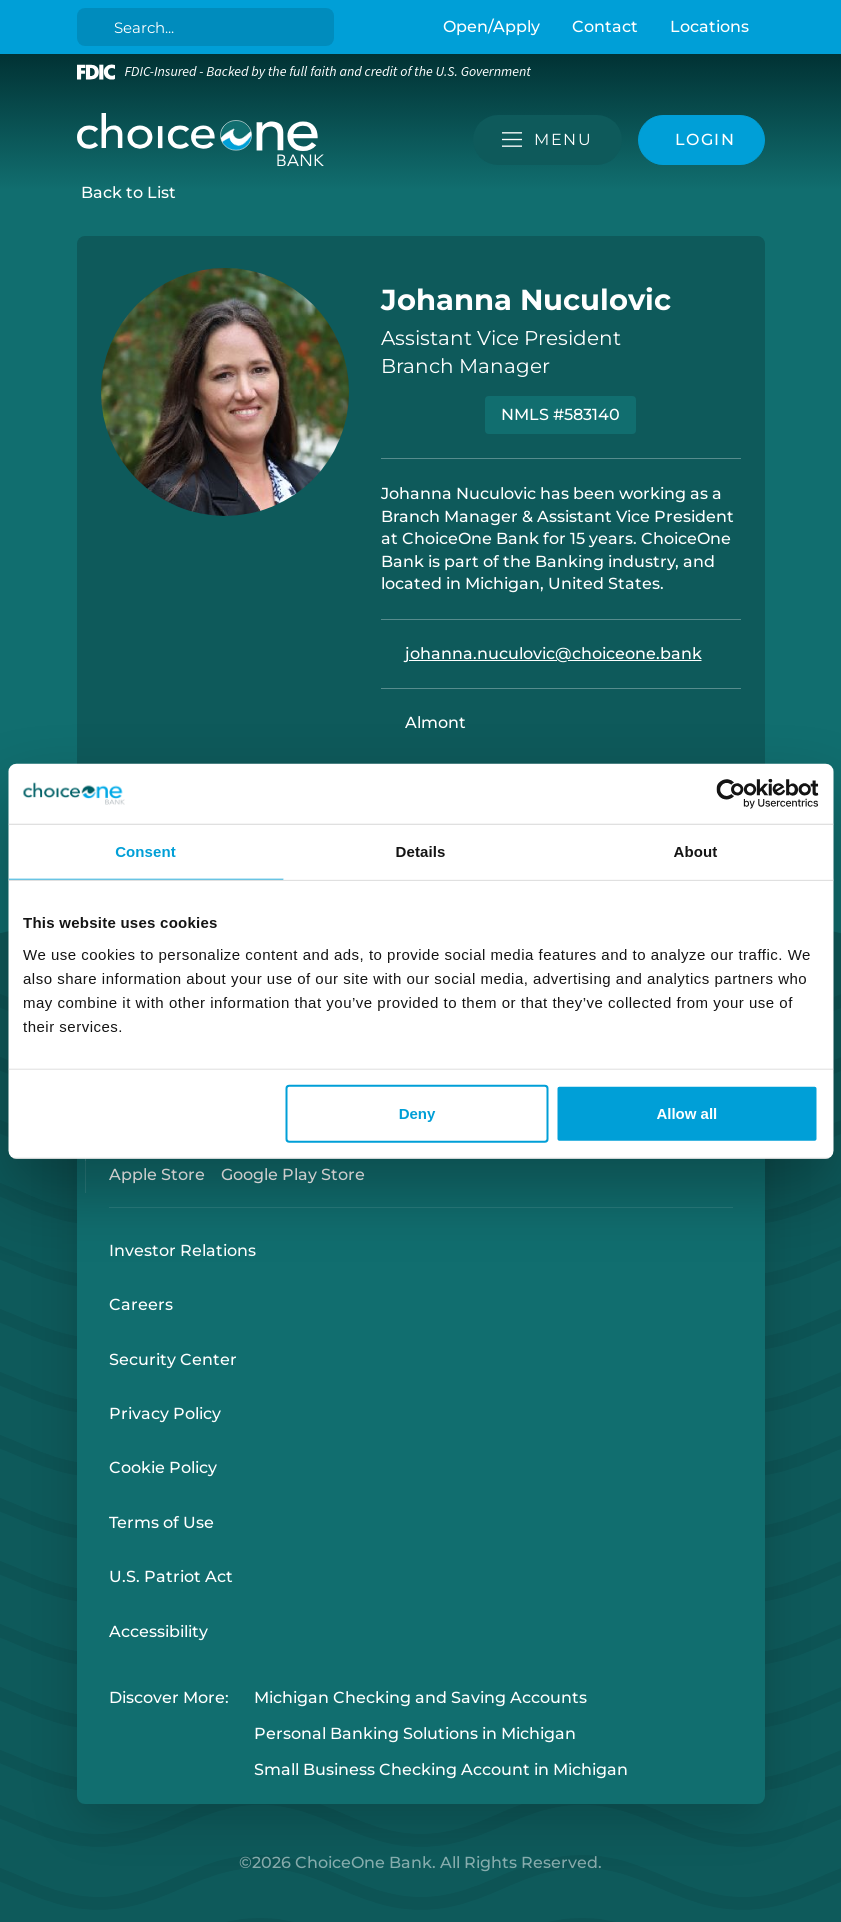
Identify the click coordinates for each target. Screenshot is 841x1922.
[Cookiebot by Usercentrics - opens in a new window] (730, 794)
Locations (709, 26)
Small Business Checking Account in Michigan (441, 1770)
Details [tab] (421, 851)
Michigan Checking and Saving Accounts (420, 1697)
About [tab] (696, 851)
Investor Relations (182, 1250)
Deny (417, 1112)
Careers (141, 1304)
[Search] (208, 27)
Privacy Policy (165, 1413)
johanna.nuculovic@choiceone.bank (553, 653)
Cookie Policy (163, 1467)
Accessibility (158, 1631)
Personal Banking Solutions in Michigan (415, 1733)
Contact (605, 26)
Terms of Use (161, 1522)
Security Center (173, 1359)
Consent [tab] (145, 851)
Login (15, 1907)
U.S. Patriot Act (171, 1576)
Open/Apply (491, 26)
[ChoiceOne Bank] (201, 140)
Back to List (128, 192)
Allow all (686, 1112)
